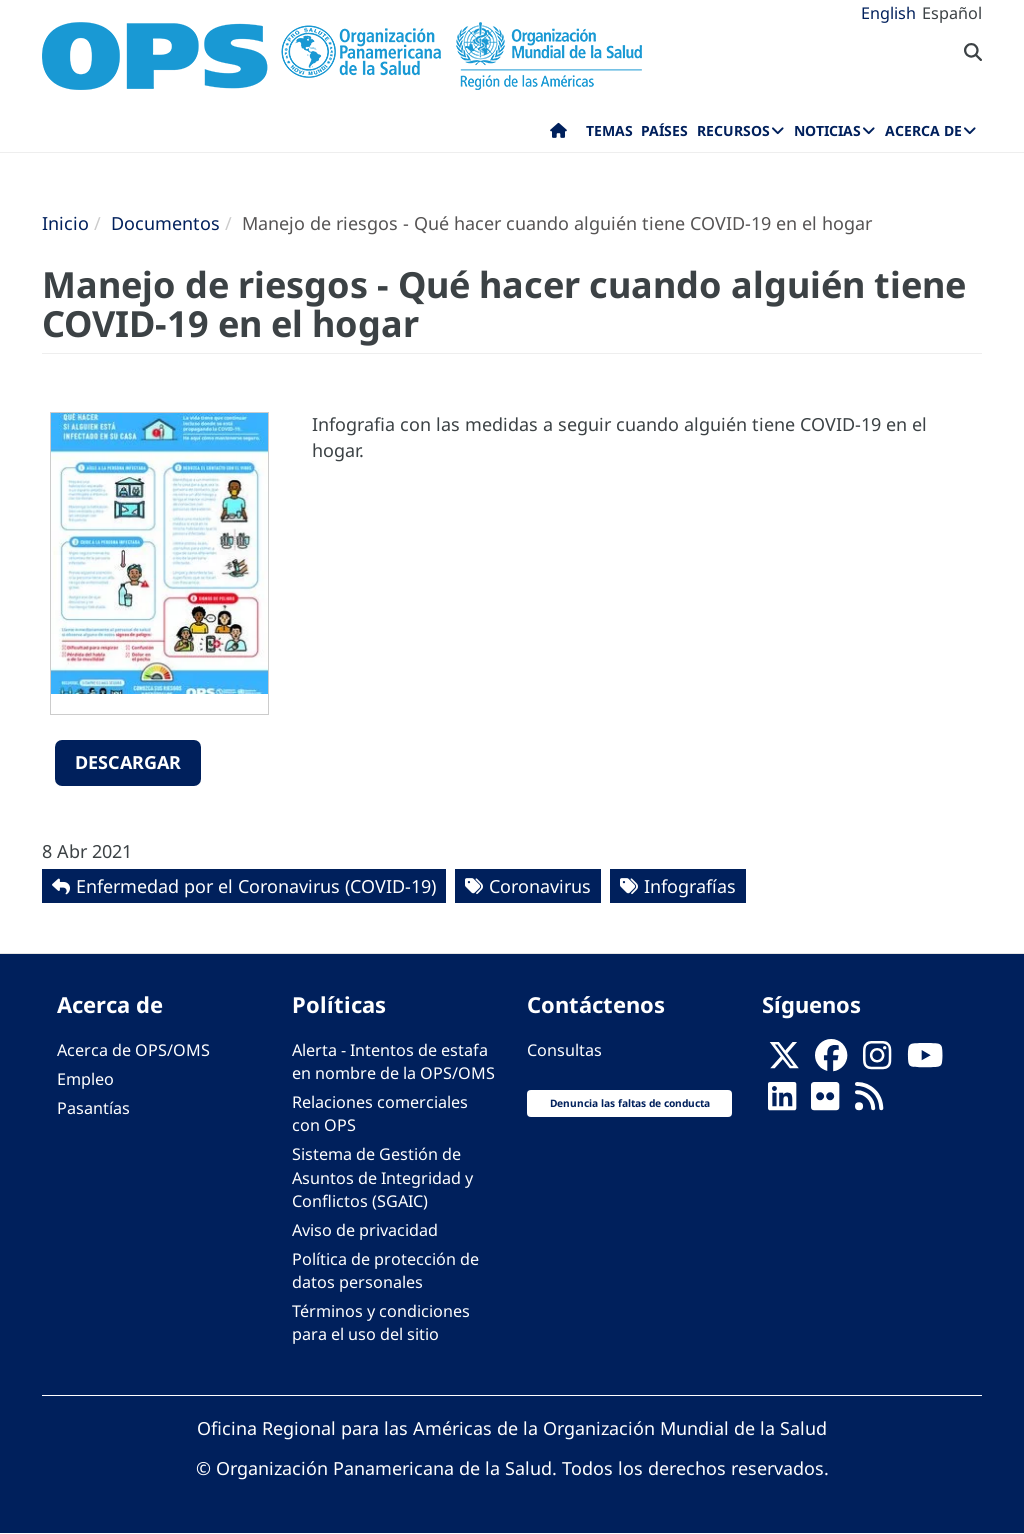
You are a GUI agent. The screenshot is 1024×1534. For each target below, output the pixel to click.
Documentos (165, 223)
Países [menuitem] (664, 130)
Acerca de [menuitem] (923, 130)
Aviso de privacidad (365, 1230)
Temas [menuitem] (609, 130)
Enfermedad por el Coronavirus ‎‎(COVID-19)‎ (256, 886)
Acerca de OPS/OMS (133, 1050)
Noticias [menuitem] (827, 130)
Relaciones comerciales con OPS (380, 1113)
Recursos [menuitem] (733, 130)
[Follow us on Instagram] (877, 1061)
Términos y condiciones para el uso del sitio (381, 1322)
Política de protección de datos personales (385, 1270)
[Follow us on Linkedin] (782, 1102)
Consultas (564, 1050)
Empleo (85, 1079)
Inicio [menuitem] (558, 135)
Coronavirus (540, 886)
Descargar (128, 762)
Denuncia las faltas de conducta (630, 1103)
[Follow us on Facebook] (831, 1061)
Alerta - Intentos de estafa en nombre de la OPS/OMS (393, 1061)
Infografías (690, 886)
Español (952, 13)
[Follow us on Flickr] (825, 1102)
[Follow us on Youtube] (925, 1061)
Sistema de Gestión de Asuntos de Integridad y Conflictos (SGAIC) (382, 1177)
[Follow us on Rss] (869, 1102)
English (888, 13)
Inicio (65, 223)
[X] (784, 1061)
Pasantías (93, 1108)
